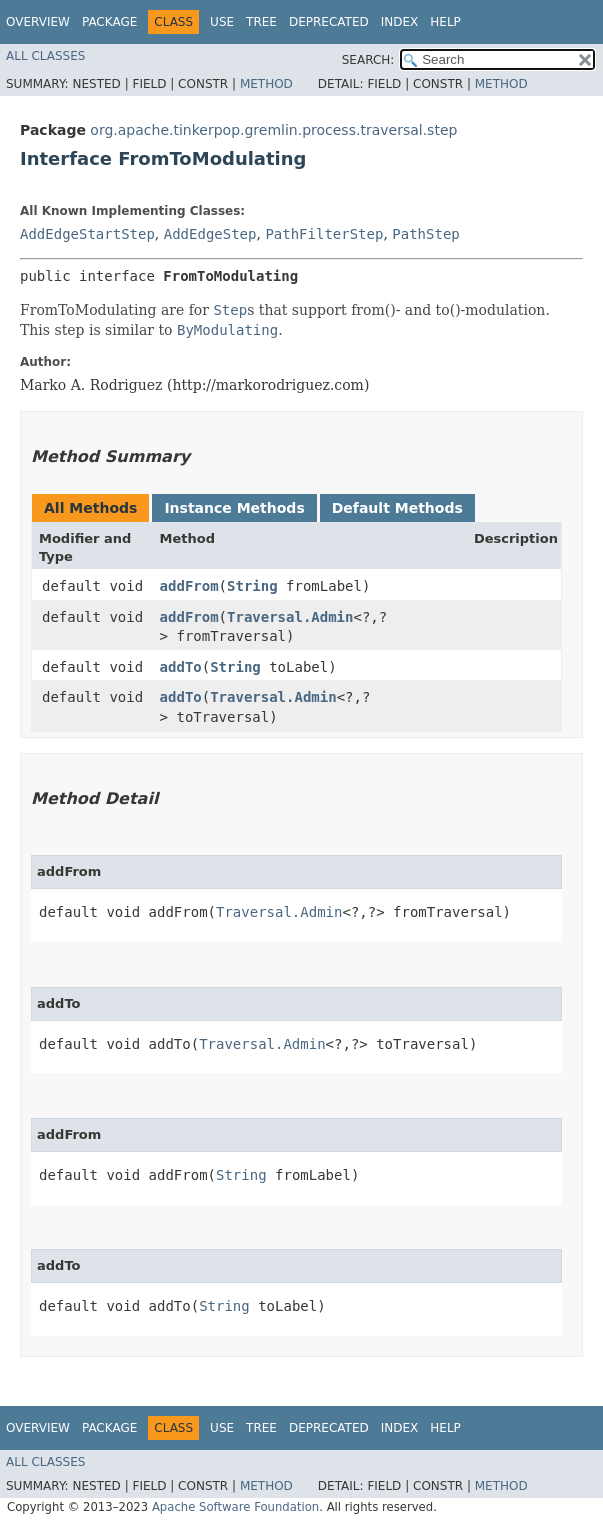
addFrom (189, 586)
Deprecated (329, 22)
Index (400, 22)
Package (109, 22)
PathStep (425, 234)
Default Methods (397, 508)
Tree (261, 22)
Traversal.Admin (290, 617)
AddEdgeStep (210, 234)
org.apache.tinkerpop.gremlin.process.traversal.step (273, 130)
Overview (38, 22)
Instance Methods (234, 508)
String (252, 586)
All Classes (45, 56)
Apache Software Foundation (235, 1507)
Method (266, 84)
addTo (181, 667)
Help (445, 22)
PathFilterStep (324, 234)
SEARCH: (368, 60)
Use (222, 22)
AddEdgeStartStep (87, 234)
